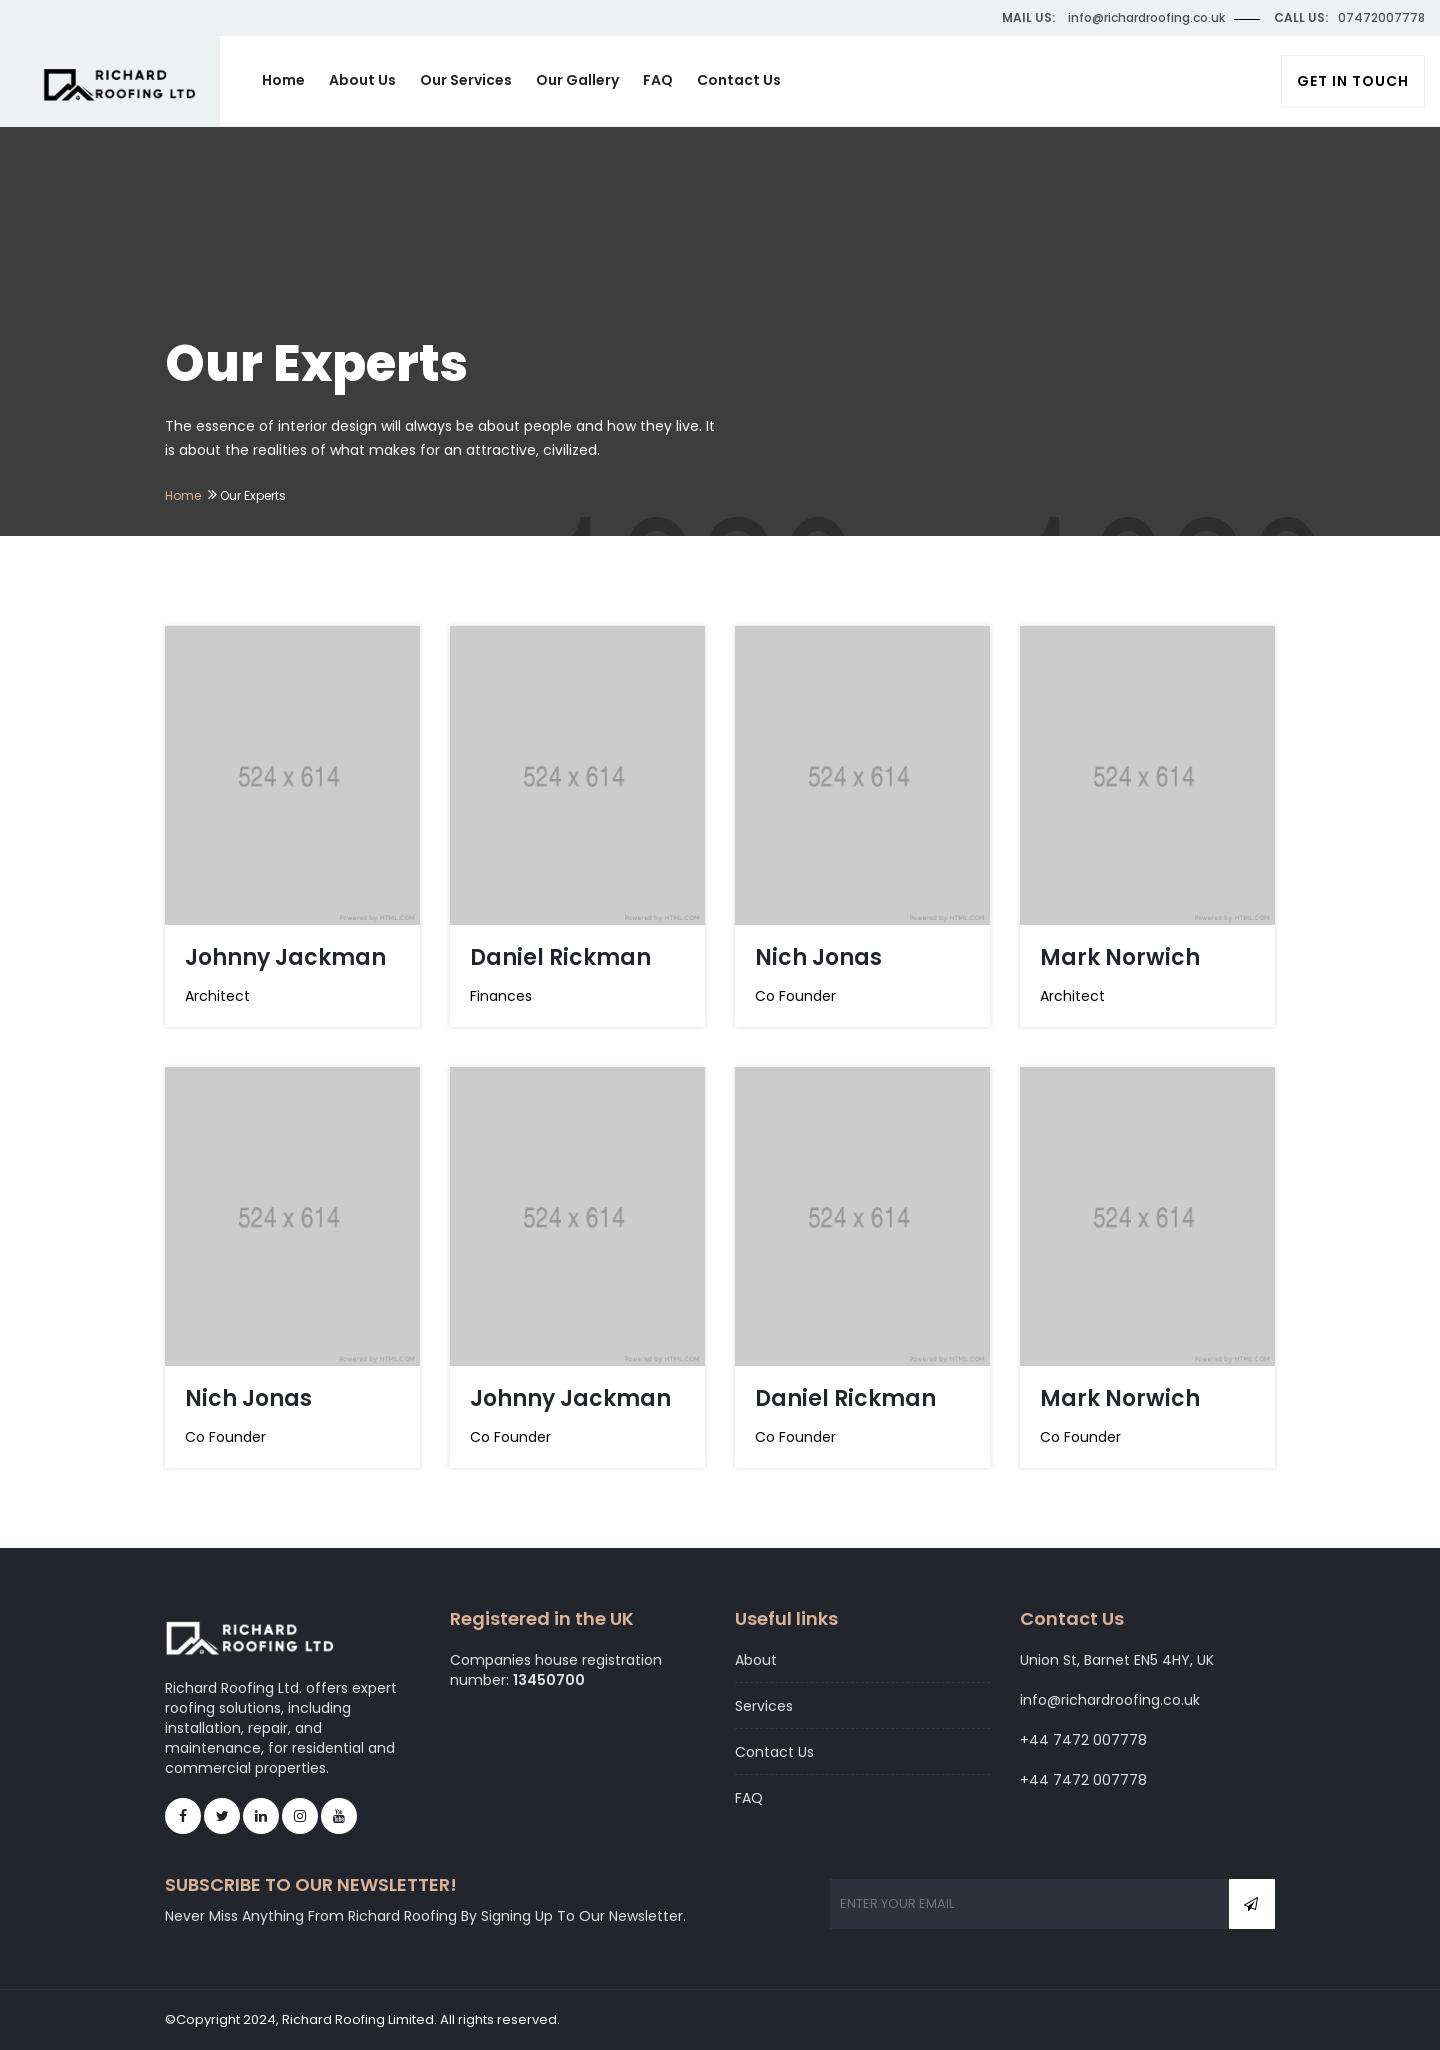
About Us (362, 80)
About (756, 1660)
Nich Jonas (818, 957)
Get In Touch (1353, 81)
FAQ (658, 80)
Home (283, 80)
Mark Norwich (1120, 957)
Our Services (466, 80)
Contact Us (739, 80)
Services (764, 1706)
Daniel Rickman (560, 957)
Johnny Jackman (285, 957)
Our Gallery (577, 80)
